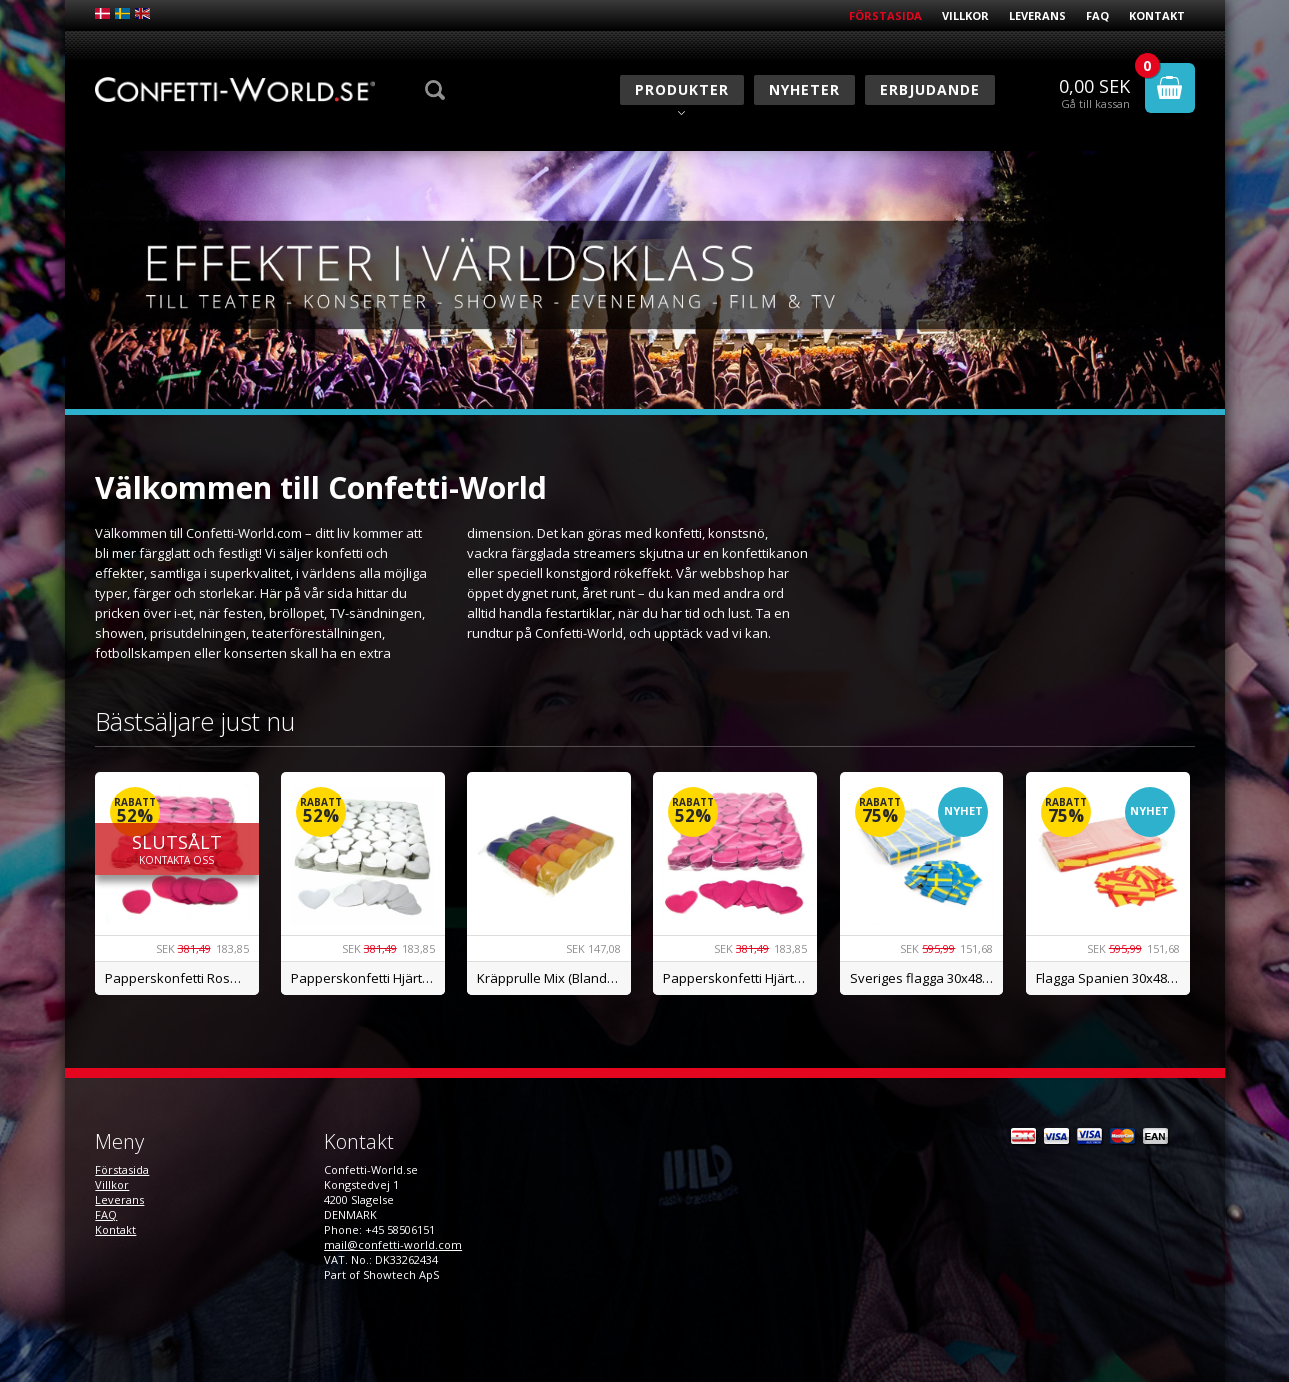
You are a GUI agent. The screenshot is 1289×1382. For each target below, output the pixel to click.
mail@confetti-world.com (393, 1244)
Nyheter (804, 89)
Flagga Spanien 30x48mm (1112, 978)
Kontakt (1157, 15)
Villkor (965, 15)
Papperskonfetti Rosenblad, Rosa (182, 978)
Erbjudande (930, 89)
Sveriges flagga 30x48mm (927, 978)
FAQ (1097, 15)
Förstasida (885, 15)
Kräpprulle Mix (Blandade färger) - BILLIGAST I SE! (554, 978)
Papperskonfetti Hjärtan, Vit (368, 978)
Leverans (1037, 15)
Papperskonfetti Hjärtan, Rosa (740, 978)
